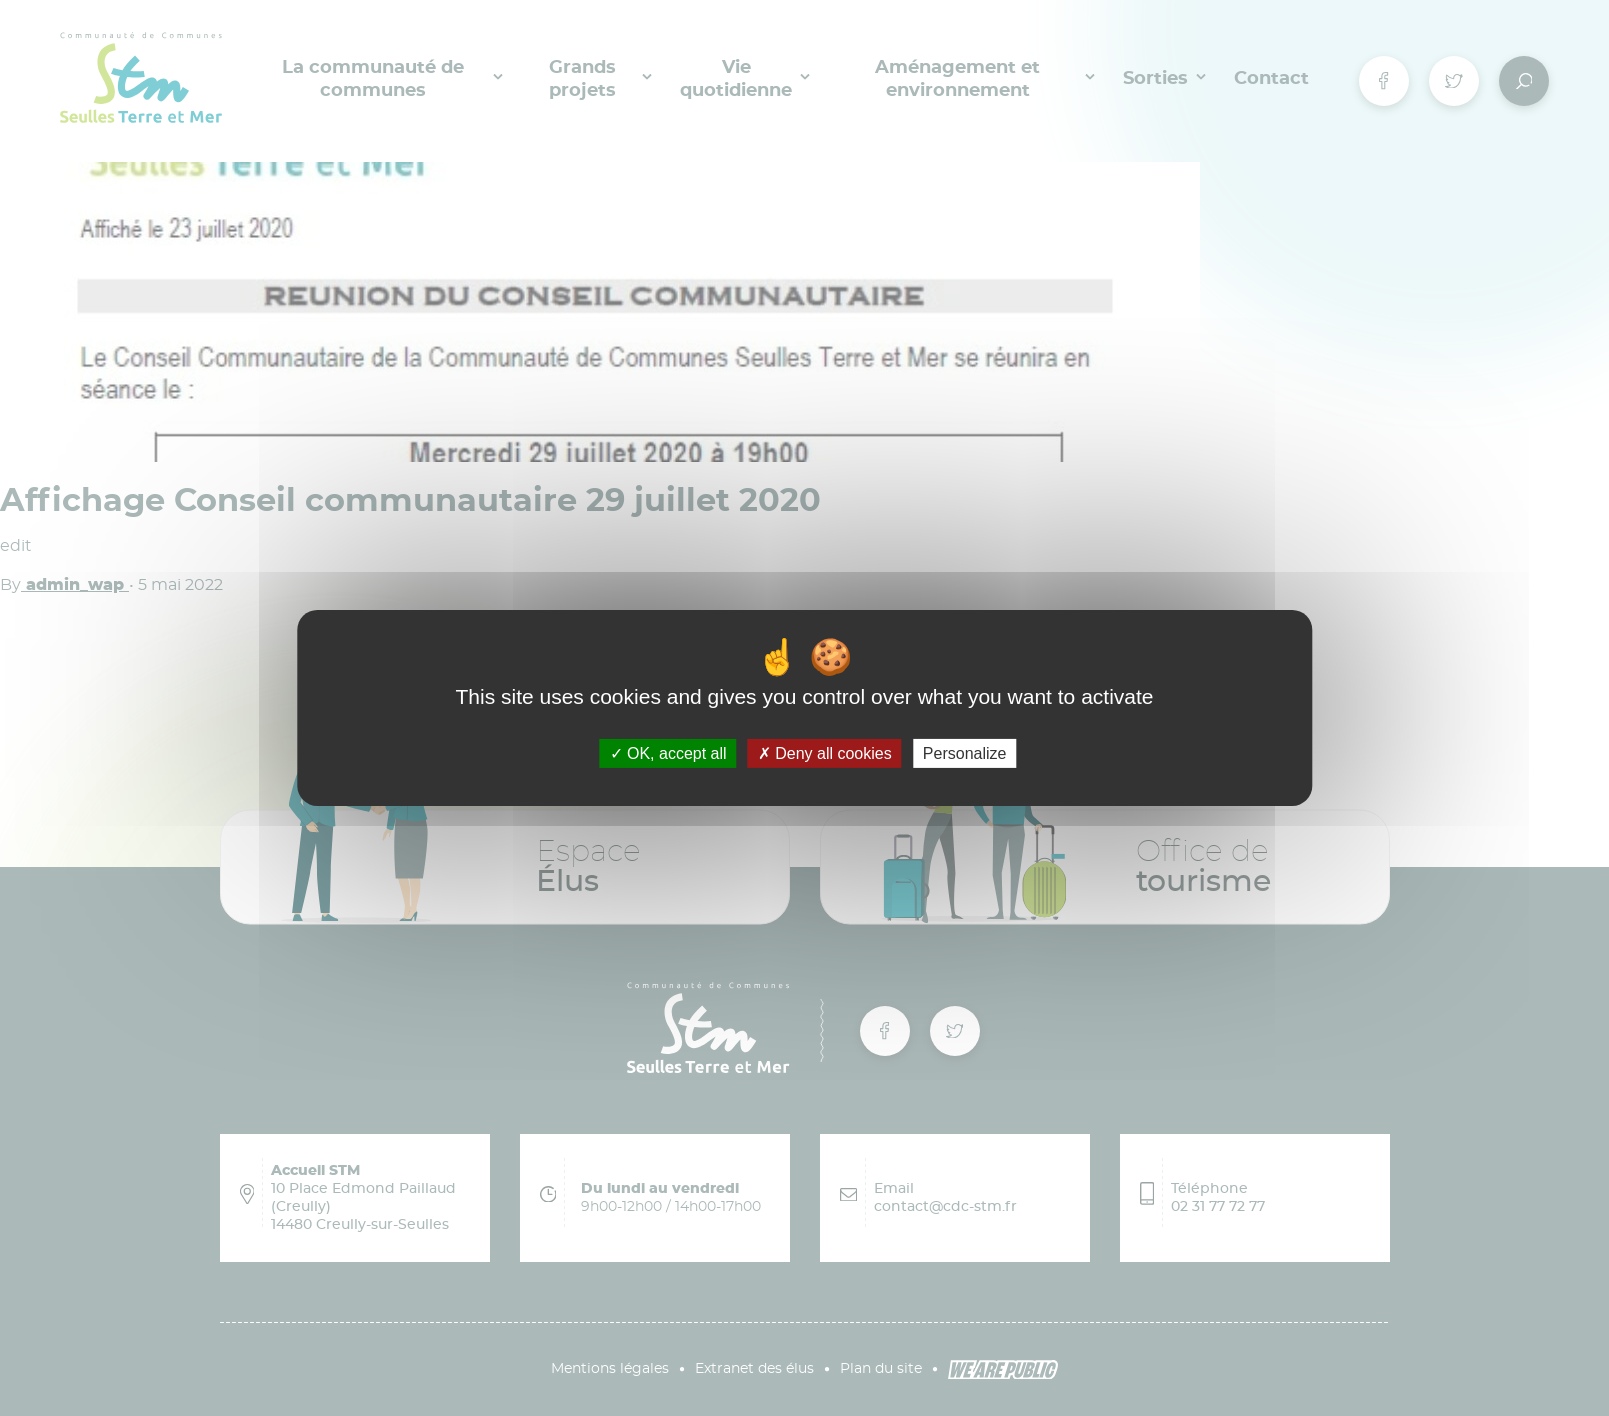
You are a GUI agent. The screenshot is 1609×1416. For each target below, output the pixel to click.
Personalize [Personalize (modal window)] (965, 753)
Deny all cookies (825, 753)
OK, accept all (668, 753)
